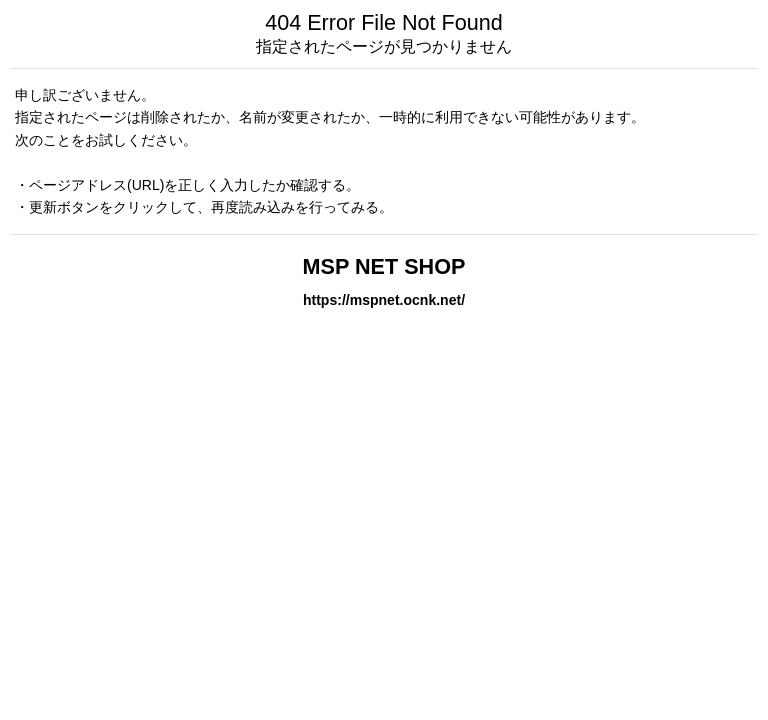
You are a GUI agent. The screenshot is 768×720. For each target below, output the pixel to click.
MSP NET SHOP (384, 266)
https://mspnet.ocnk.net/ (384, 300)
